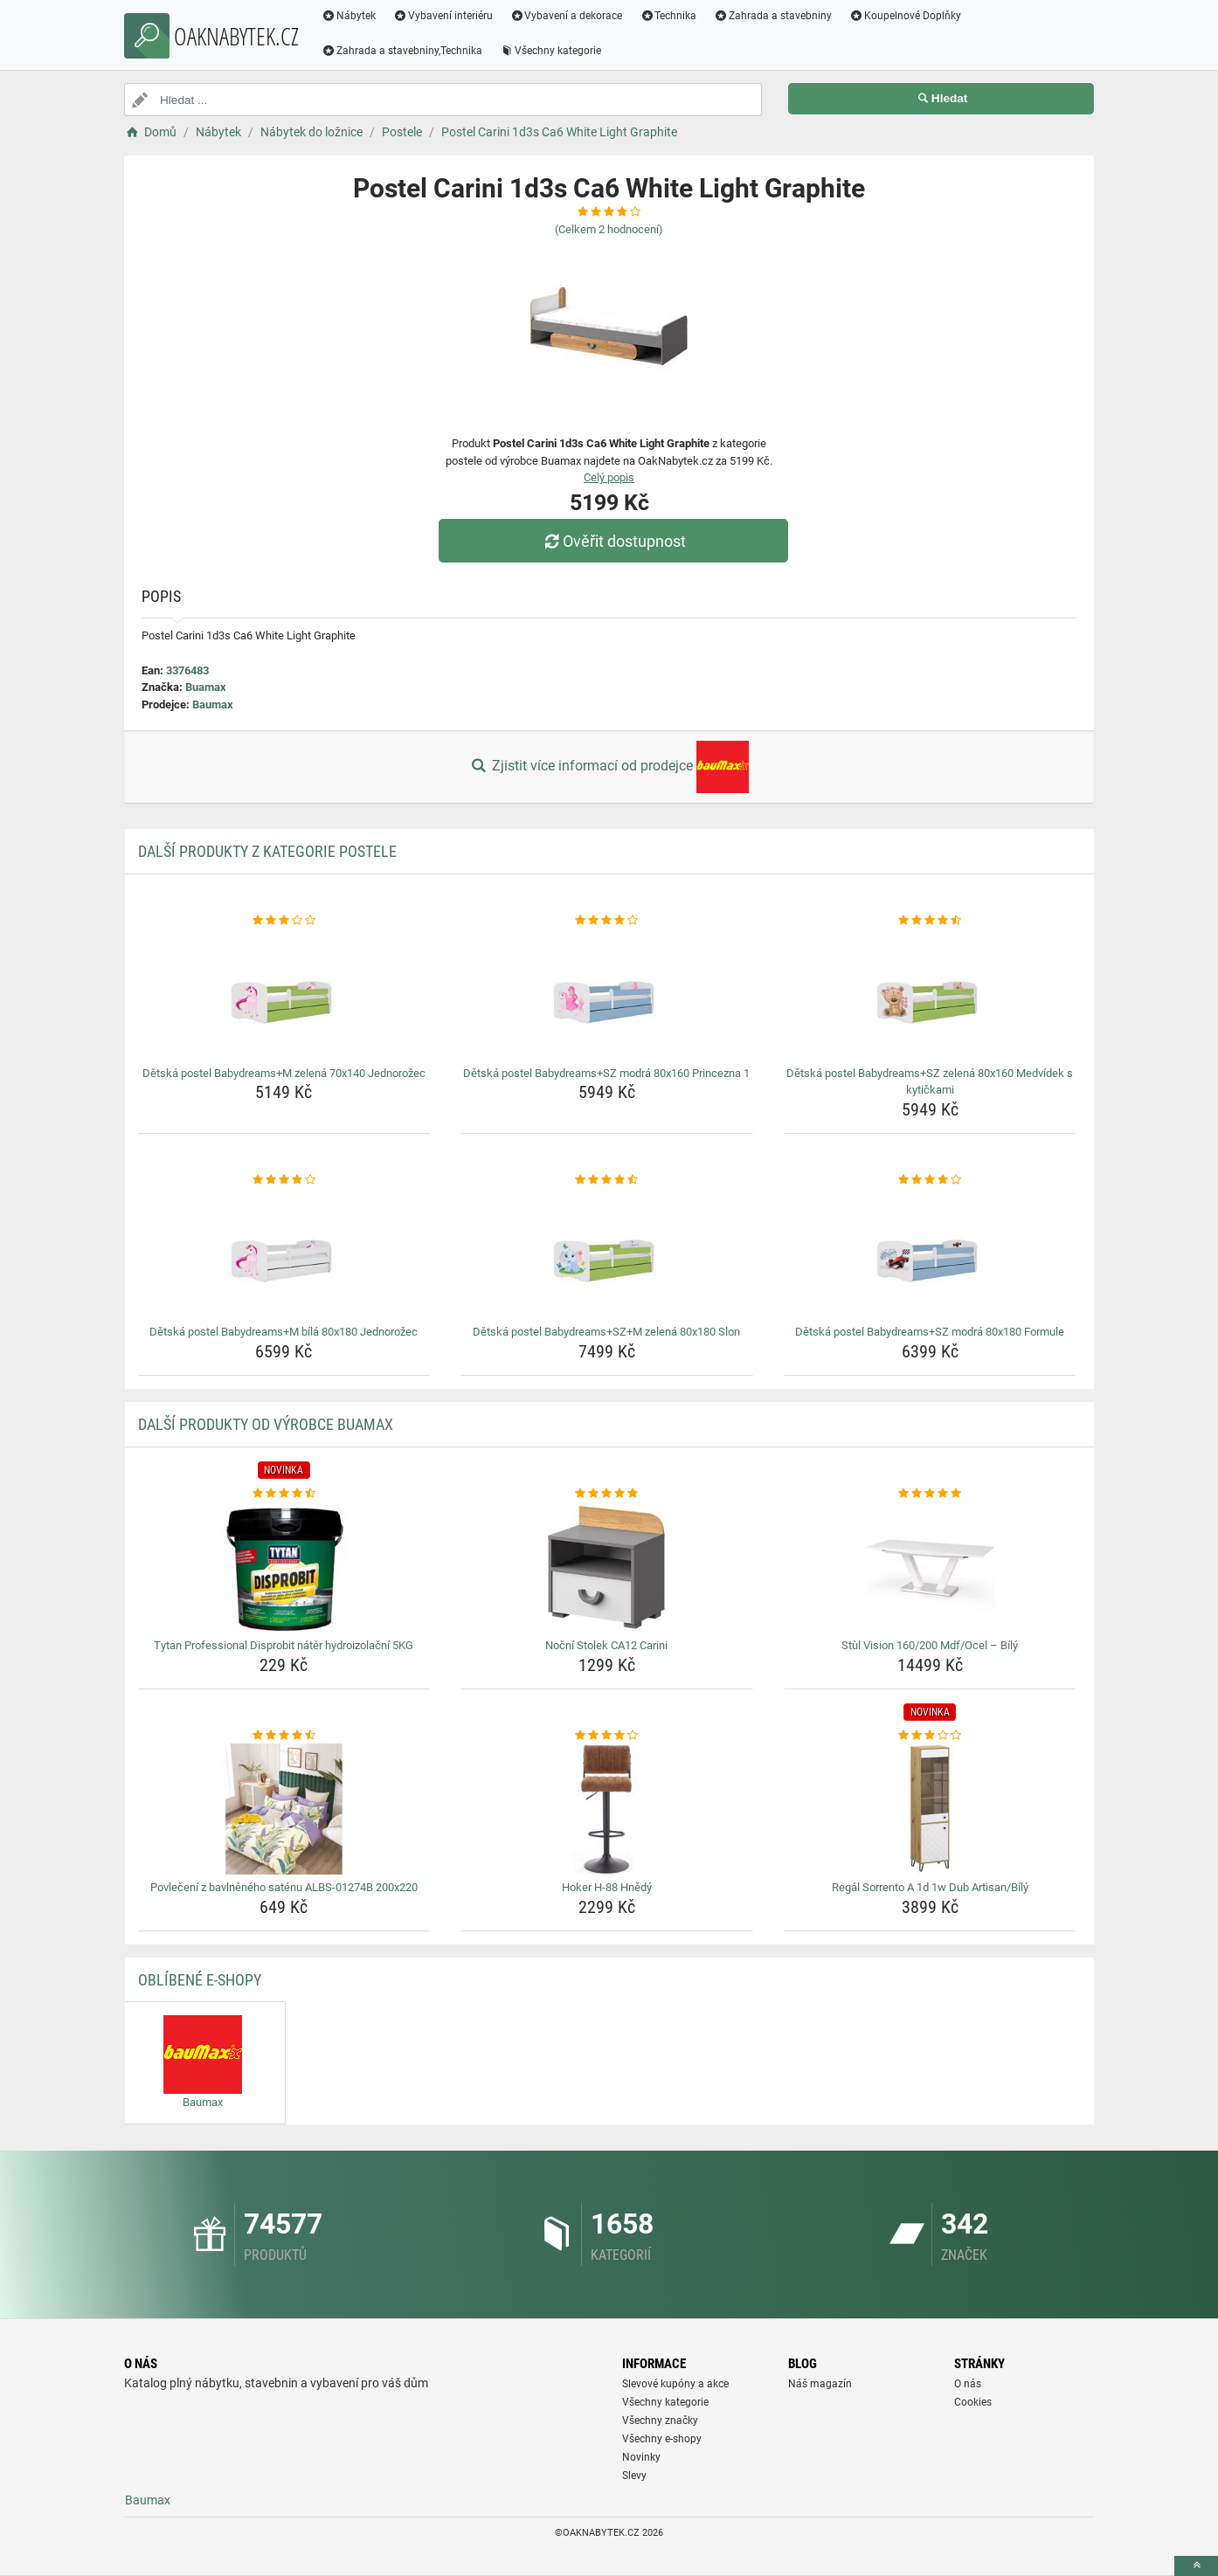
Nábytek (349, 16)
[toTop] (1196, 2566)
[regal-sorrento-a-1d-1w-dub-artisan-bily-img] (930, 1809)
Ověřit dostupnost (613, 541)
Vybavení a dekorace (566, 16)
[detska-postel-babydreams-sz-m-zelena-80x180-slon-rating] (606, 1180)
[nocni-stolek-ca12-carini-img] (606, 1567)
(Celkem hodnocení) (609, 229)
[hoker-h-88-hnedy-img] (606, 1809)
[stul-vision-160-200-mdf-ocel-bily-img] (930, 1567)
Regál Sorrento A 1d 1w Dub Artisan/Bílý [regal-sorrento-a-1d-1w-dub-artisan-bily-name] (930, 1887)
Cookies (973, 2402)
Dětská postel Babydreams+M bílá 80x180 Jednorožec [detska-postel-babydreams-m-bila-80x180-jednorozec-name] (283, 1331)
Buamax (205, 687)
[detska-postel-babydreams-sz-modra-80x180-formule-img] (930, 1253)
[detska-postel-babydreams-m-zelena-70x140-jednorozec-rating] (284, 920)
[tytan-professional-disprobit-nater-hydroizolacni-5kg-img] (284, 1567)
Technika (668, 16)
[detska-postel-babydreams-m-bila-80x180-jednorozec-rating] (284, 1180)
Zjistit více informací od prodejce (609, 767)
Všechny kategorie (550, 51)
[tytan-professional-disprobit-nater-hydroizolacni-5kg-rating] (284, 1493)
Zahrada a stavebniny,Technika (402, 51)
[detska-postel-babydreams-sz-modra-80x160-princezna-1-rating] (606, 920)
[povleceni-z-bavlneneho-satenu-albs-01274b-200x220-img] (284, 1809)
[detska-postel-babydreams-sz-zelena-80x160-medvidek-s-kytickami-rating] (930, 920)
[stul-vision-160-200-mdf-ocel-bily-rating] (930, 1493)
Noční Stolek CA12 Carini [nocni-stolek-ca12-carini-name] (606, 1645)
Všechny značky (660, 2420)
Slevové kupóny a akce (675, 2384)
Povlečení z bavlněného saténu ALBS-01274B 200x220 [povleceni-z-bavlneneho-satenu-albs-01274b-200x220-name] (284, 1887)
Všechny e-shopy (662, 2439)
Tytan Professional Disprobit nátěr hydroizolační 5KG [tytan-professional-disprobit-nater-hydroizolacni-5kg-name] (283, 1645)
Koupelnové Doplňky (905, 16)
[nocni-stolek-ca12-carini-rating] (606, 1493)
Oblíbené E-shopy (199, 1980)
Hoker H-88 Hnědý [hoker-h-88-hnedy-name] (607, 1887)
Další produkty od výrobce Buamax (265, 1424)
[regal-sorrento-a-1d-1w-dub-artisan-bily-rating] (930, 1735)
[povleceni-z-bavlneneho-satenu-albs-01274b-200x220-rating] (284, 1735)
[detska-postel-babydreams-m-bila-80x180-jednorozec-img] (284, 1253)
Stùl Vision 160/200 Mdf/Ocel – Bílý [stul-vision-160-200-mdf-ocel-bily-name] (929, 1645)
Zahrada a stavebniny (773, 16)
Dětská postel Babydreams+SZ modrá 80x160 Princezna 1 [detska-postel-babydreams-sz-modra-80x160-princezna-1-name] (606, 1073)
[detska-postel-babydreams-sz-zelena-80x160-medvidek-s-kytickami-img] (930, 994)
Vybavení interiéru (443, 16)
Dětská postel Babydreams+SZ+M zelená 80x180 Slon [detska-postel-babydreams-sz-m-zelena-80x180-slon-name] (606, 1331)
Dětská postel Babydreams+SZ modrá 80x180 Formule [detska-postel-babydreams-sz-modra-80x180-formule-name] (929, 1331)
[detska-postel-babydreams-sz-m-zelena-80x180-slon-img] (606, 1253)
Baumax (212, 704)
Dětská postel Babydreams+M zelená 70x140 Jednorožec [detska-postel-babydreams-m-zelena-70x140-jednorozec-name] (284, 1073)
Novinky (641, 2457)
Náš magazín (820, 2384)
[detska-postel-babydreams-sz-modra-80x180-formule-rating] (930, 1180)
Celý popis (609, 477)
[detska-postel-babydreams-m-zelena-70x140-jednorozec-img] (284, 994)
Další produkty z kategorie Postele (267, 851)
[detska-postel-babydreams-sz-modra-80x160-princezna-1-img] (606, 994)
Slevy (634, 2475)
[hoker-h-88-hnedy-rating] (606, 1735)
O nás (967, 2384)
